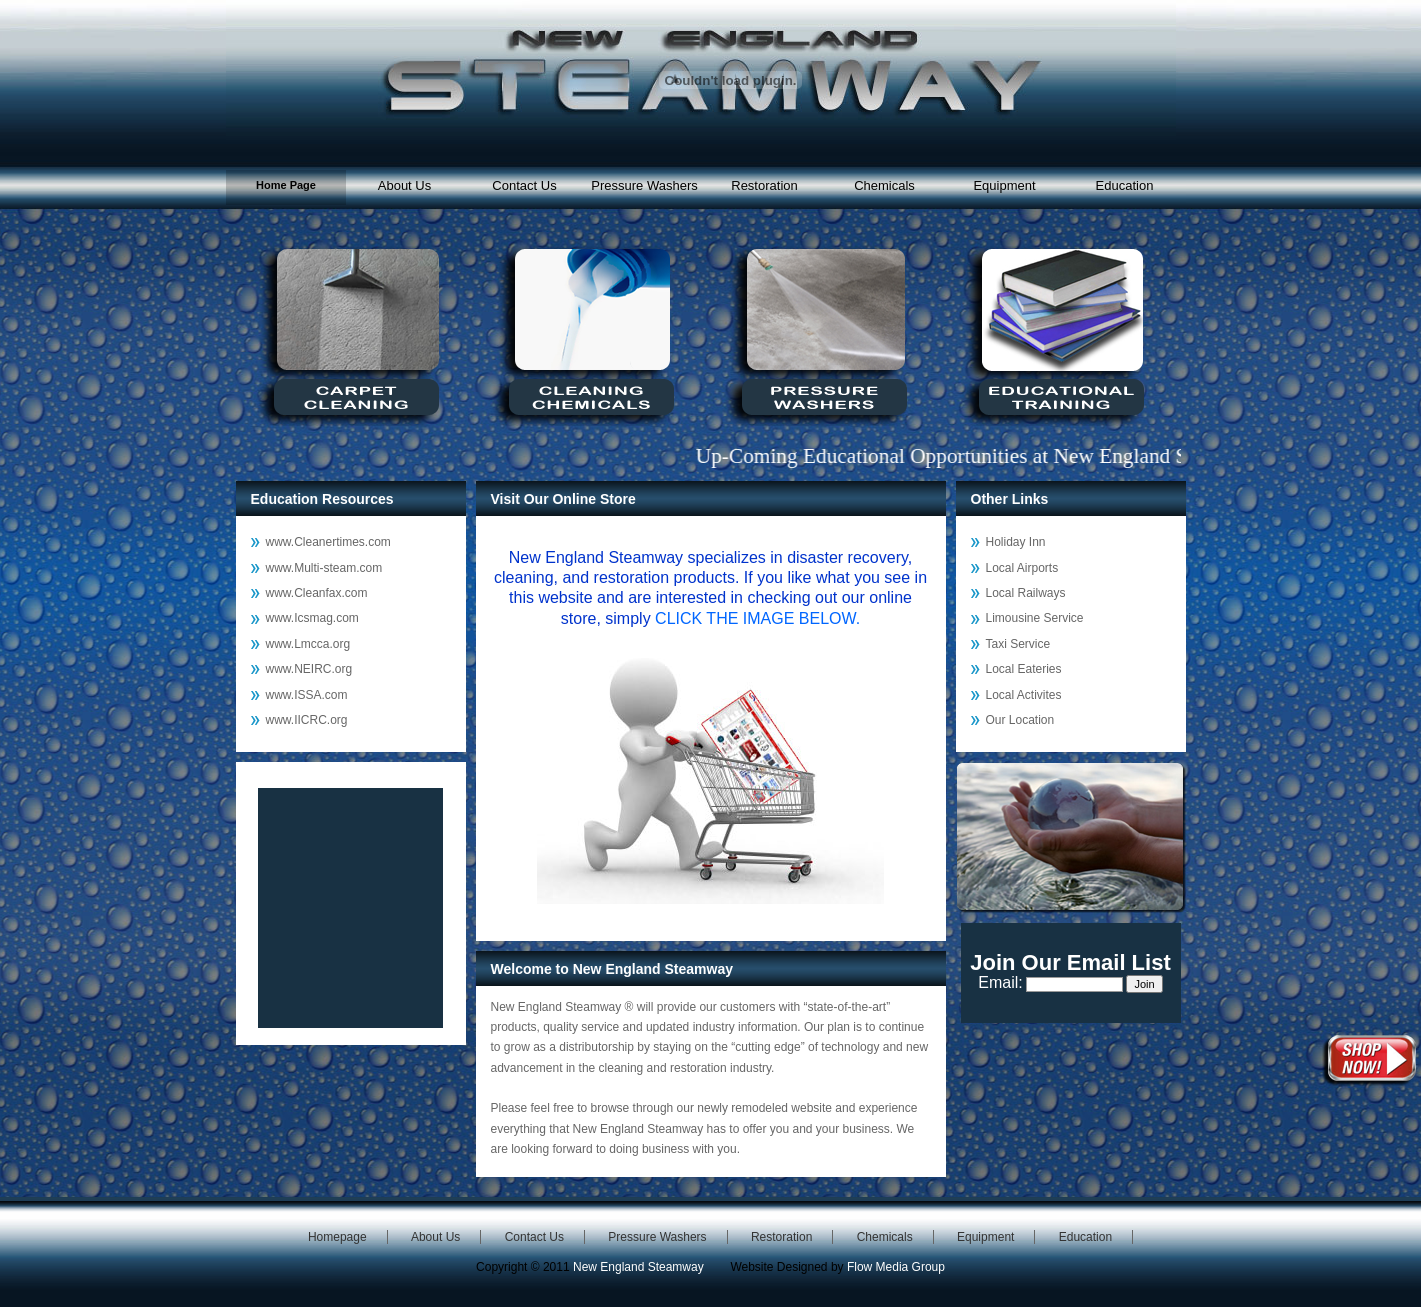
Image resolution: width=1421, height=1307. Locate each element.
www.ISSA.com (307, 695)
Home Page (286, 185)
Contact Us (524, 185)
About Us (404, 185)
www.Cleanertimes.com (328, 542)
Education (1125, 185)
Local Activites (1024, 695)
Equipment (1004, 185)
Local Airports (1022, 568)
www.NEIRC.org (309, 669)
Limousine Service (1035, 618)
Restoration (764, 185)
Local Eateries (1024, 669)
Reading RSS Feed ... (350, 908)
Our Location (1020, 720)
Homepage (337, 1237)
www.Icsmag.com (312, 618)
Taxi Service (1018, 644)
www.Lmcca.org (308, 644)
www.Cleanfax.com (317, 593)
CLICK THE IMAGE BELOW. (757, 618)
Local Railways (1026, 593)
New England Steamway (638, 1267)
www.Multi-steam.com (324, 568)
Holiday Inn (1016, 542)
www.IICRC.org (307, 720)
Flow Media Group (896, 1267)
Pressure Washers (644, 185)
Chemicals (884, 185)
